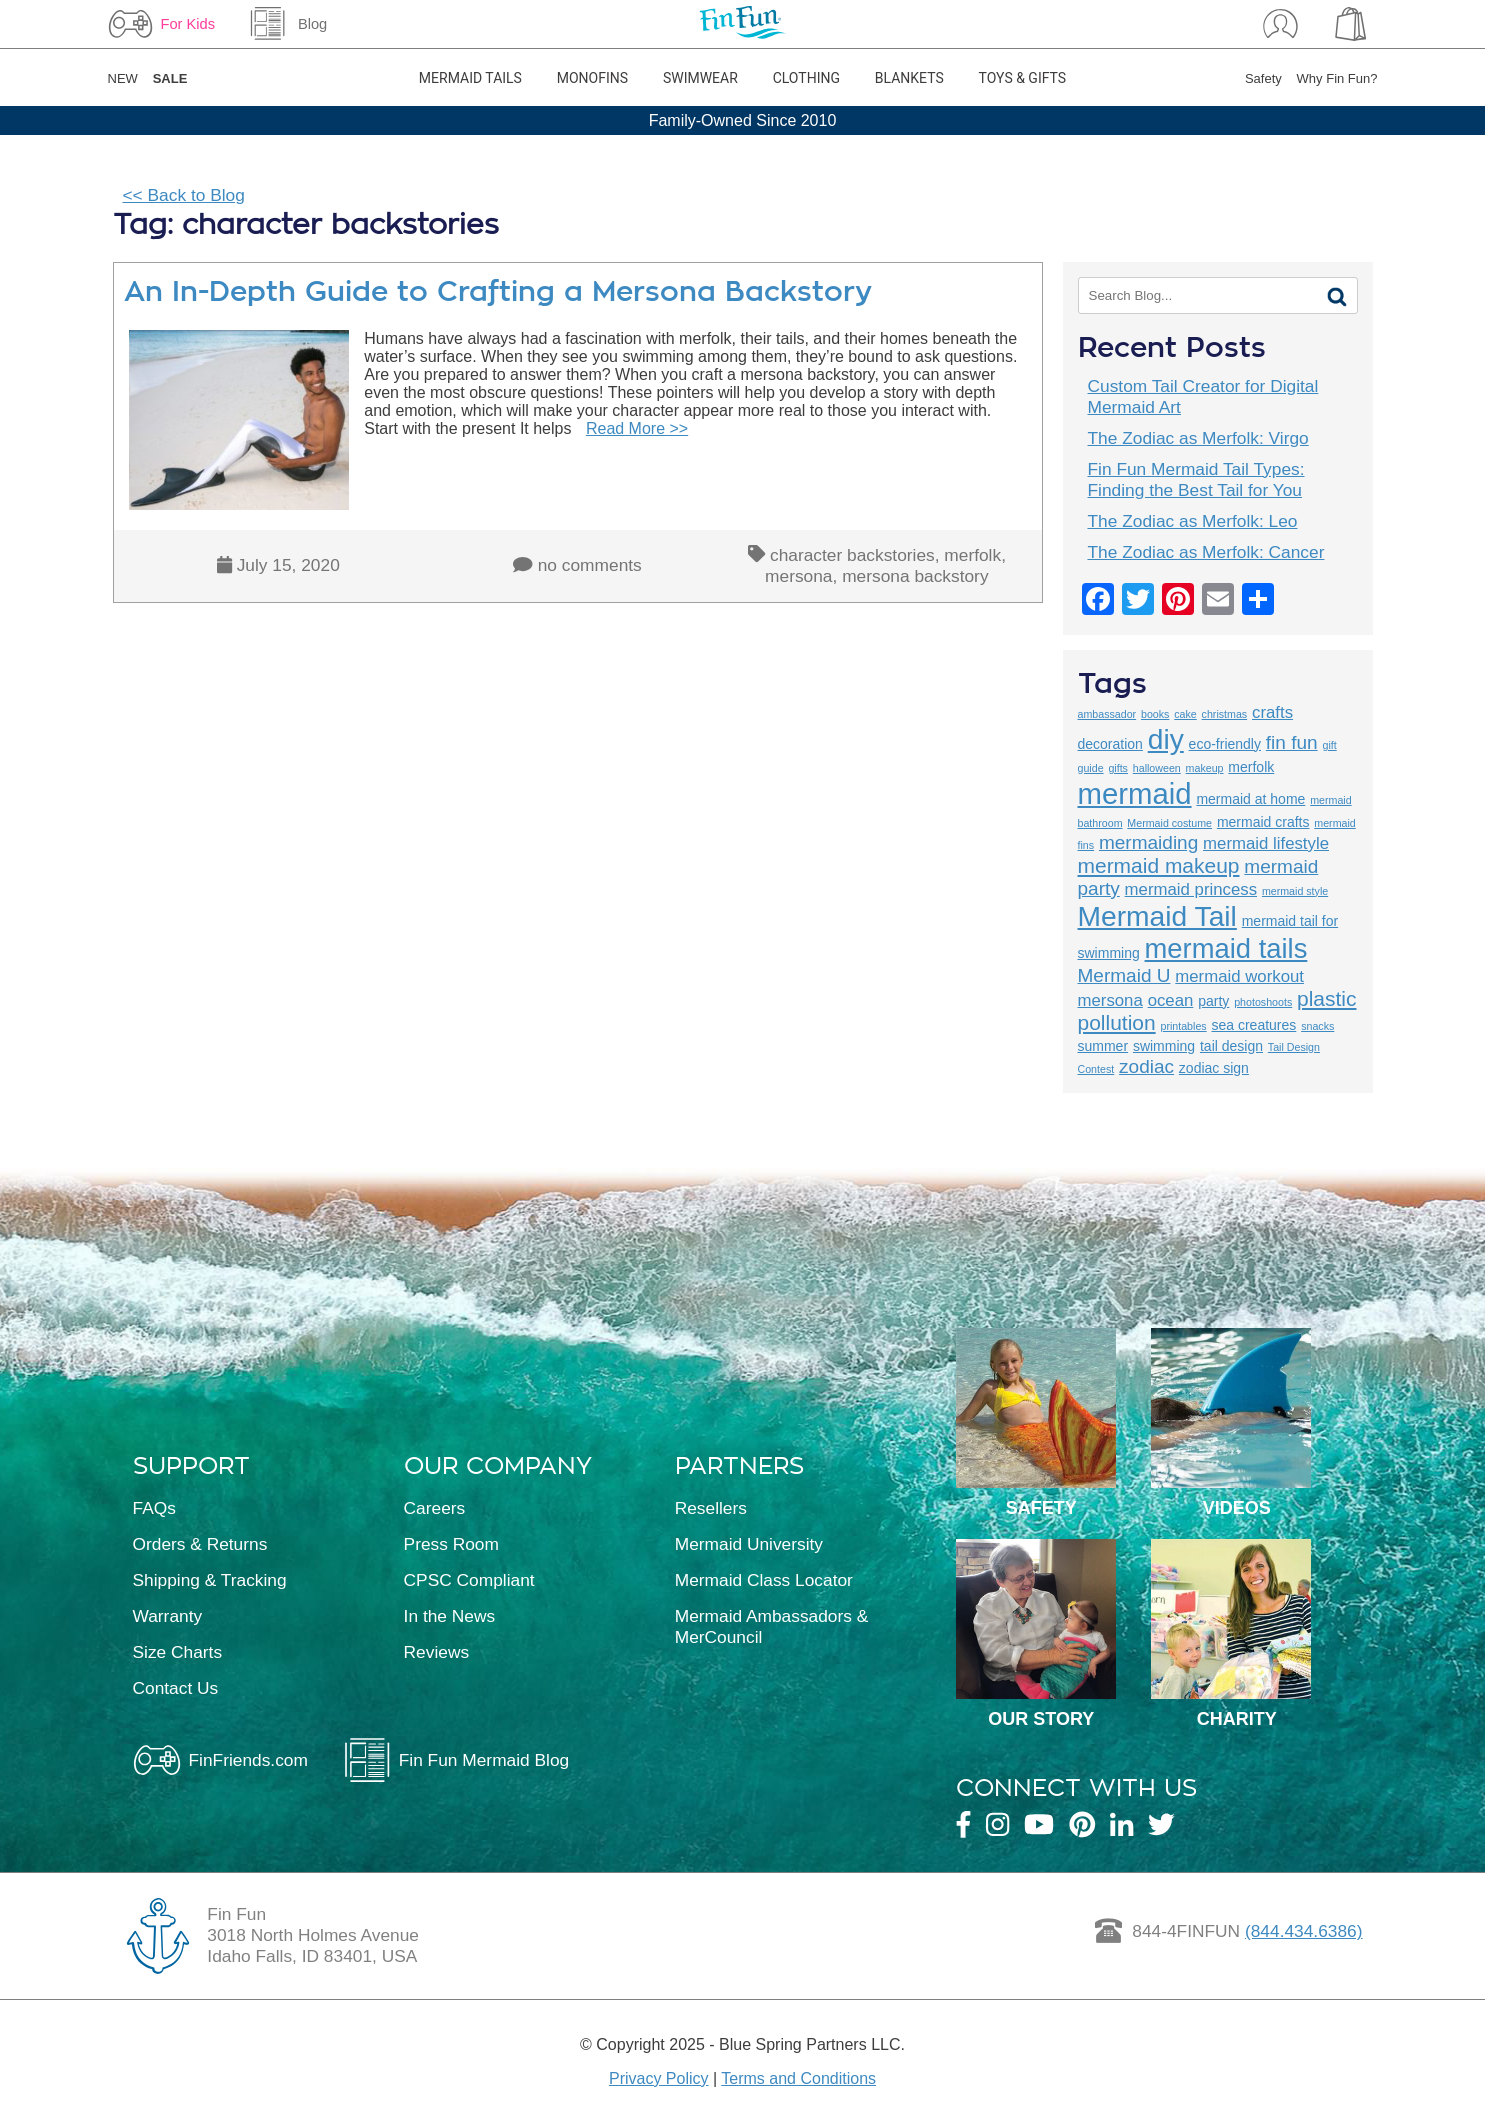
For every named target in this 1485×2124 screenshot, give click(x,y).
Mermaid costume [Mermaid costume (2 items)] (1169, 823)
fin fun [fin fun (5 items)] (1292, 742)
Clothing (806, 78)
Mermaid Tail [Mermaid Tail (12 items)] (1157, 916)
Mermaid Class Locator (764, 1580)
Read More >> (637, 428)
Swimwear (700, 78)
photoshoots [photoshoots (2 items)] (1263, 1002)
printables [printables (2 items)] (1183, 1026)
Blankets (909, 78)
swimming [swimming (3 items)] (1164, 1046)
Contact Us (176, 1688)
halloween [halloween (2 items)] (1157, 768)
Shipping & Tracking (210, 1580)
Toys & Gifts (1023, 78)
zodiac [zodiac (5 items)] (1146, 1066)
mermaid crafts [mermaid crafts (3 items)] (1263, 822)
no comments (590, 565)
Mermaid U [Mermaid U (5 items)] (1124, 975)
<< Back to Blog (184, 195)
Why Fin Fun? (1337, 78)
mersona (798, 576)
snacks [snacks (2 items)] (1317, 1026)
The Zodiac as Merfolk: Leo (1193, 521)
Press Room (451, 1544)
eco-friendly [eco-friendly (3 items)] (1225, 744)
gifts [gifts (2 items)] (1118, 768)
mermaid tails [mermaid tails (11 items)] (1226, 948)
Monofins (592, 78)
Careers (435, 1508)
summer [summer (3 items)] (1103, 1046)
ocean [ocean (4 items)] (1171, 1000)
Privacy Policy (659, 2078)
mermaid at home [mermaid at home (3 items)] (1250, 799)
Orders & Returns (200, 1544)
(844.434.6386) (1304, 1931)
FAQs (154, 1508)
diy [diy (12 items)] (1166, 739)
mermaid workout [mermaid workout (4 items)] (1239, 976)
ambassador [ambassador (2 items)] (1107, 714)
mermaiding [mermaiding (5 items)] (1148, 842)
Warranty (168, 1616)
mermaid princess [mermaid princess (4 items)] (1191, 889)
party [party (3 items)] (1213, 1001)
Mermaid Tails (470, 78)
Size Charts (178, 1652)
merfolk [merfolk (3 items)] (1251, 767)
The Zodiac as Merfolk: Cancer (1206, 552)
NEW (123, 78)
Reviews (436, 1652)
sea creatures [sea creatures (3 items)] (1254, 1025)
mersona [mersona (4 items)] (1110, 1000)
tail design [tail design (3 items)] (1231, 1046)
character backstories (852, 555)
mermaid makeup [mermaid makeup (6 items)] (1159, 865)
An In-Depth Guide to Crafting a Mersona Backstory (498, 291)
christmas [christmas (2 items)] (1225, 714)
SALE (170, 78)
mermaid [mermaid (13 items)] (1135, 793)
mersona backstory (915, 576)
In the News (450, 1616)
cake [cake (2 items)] (1185, 714)
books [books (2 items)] (1155, 714)
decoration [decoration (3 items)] (1110, 744)
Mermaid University (749, 1544)
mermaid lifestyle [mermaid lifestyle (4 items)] (1266, 843)
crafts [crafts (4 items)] (1272, 712)
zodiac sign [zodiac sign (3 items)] (1214, 1068)
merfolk (972, 555)
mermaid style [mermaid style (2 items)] (1295, 891)
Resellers (711, 1508)
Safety (1263, 78)
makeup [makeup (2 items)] (1205, 768)
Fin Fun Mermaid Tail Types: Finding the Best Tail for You (1196, 479)
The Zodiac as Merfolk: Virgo (1198, 438)
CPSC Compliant (469, 1580)
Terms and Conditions (798, 2078)
